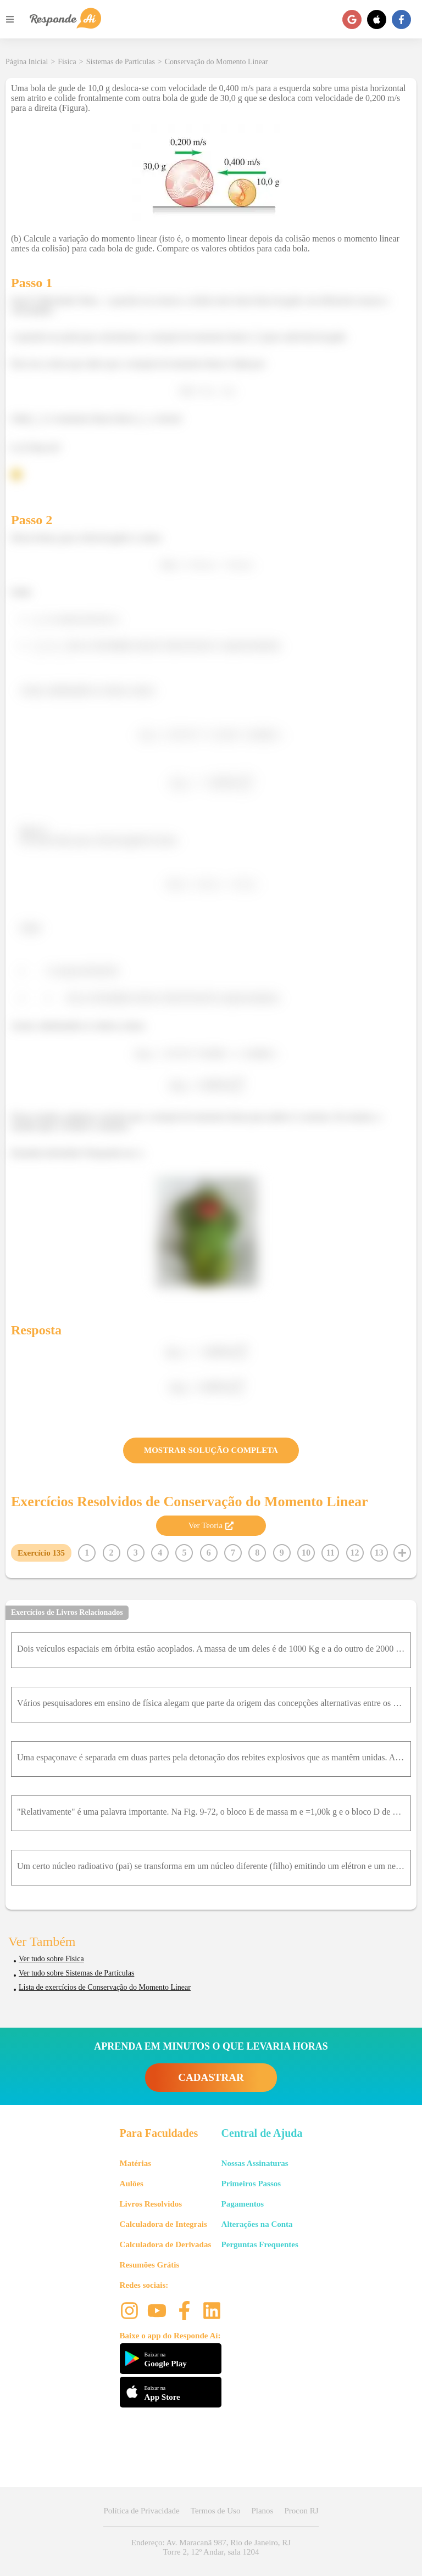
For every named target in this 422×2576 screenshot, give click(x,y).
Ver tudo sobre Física (51, 1959)
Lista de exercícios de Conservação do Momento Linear (105, 1987)
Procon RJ (301, 2510)
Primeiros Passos (251, 2183)
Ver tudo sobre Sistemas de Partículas (76, 1973)
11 (330, 1552)
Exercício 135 (41, 1552)
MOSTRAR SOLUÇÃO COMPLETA (211, 1450)
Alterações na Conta (257, 2224)
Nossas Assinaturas (254, 2163)
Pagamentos (242, 2203)
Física (67, 62)
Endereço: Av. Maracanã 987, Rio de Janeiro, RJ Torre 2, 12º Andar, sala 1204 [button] (211, 2547)
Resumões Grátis (150, 2264)
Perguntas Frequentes (259, 2244)
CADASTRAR (210, 2077)
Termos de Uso (216, 2510)
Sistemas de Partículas (120, 62)
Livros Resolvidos (151, 2203)
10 (306, 1552)
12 (355, 1552)
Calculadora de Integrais (163, 2224)
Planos (262, 2510)
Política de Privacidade (141, 2510)
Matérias (135, 2163)
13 (379, 1552)
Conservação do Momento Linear (216, 62)
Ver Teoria (211, 1525)
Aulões (131, 2183)
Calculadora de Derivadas (166, 2244)
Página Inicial (26, 62)
